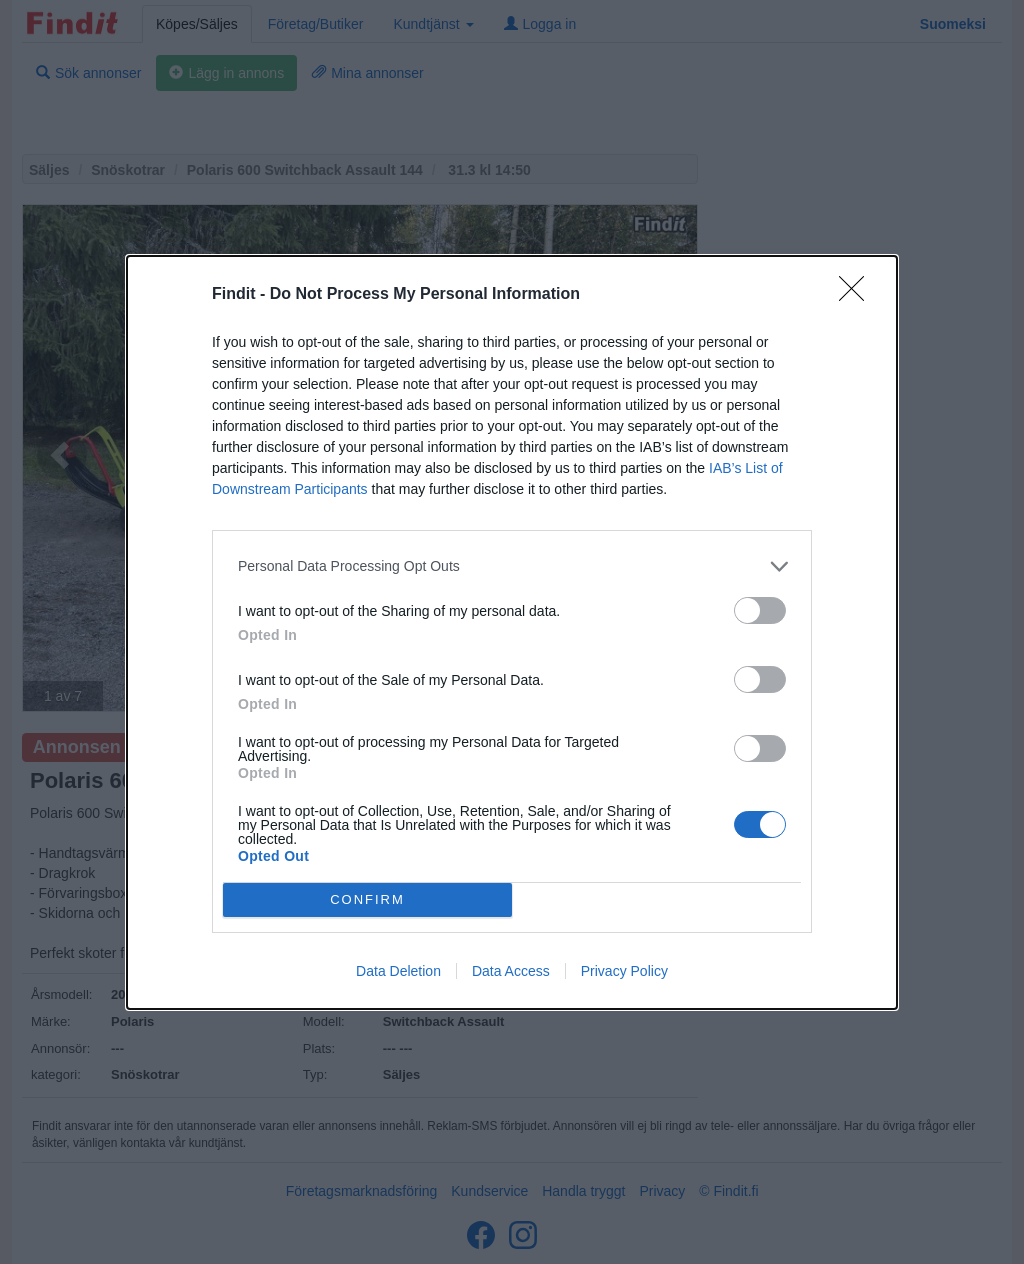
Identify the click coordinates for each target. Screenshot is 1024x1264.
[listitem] (512, 566)
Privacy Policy (624, 971)
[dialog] (512, 632)
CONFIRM (367, 899)
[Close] (858, 295)
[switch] (760, 610)
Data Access (511, 971)
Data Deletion (398, 971)
